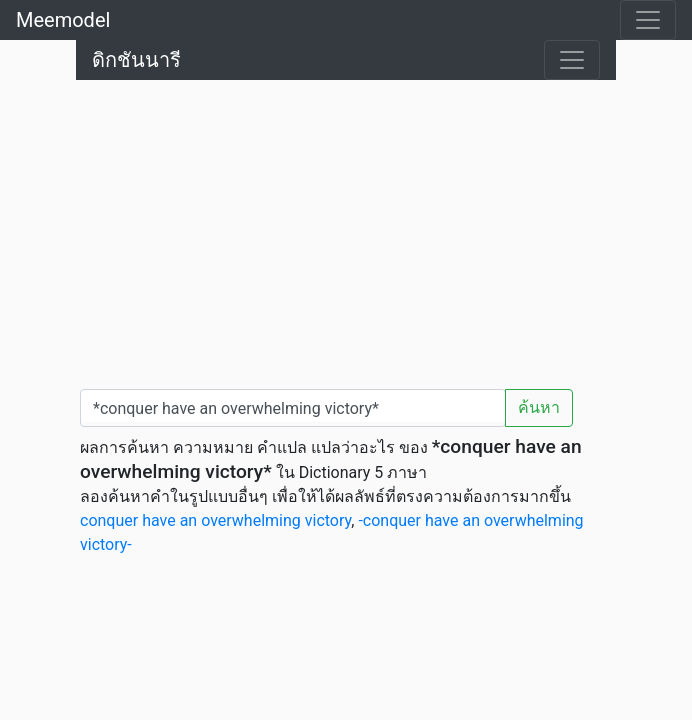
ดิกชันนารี (136, 60)
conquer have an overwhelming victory (215, 520)
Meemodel (63, 20)
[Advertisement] (346, 230)
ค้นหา (539, 407)
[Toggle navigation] (648, 20)
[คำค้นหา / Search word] (293, 408)
